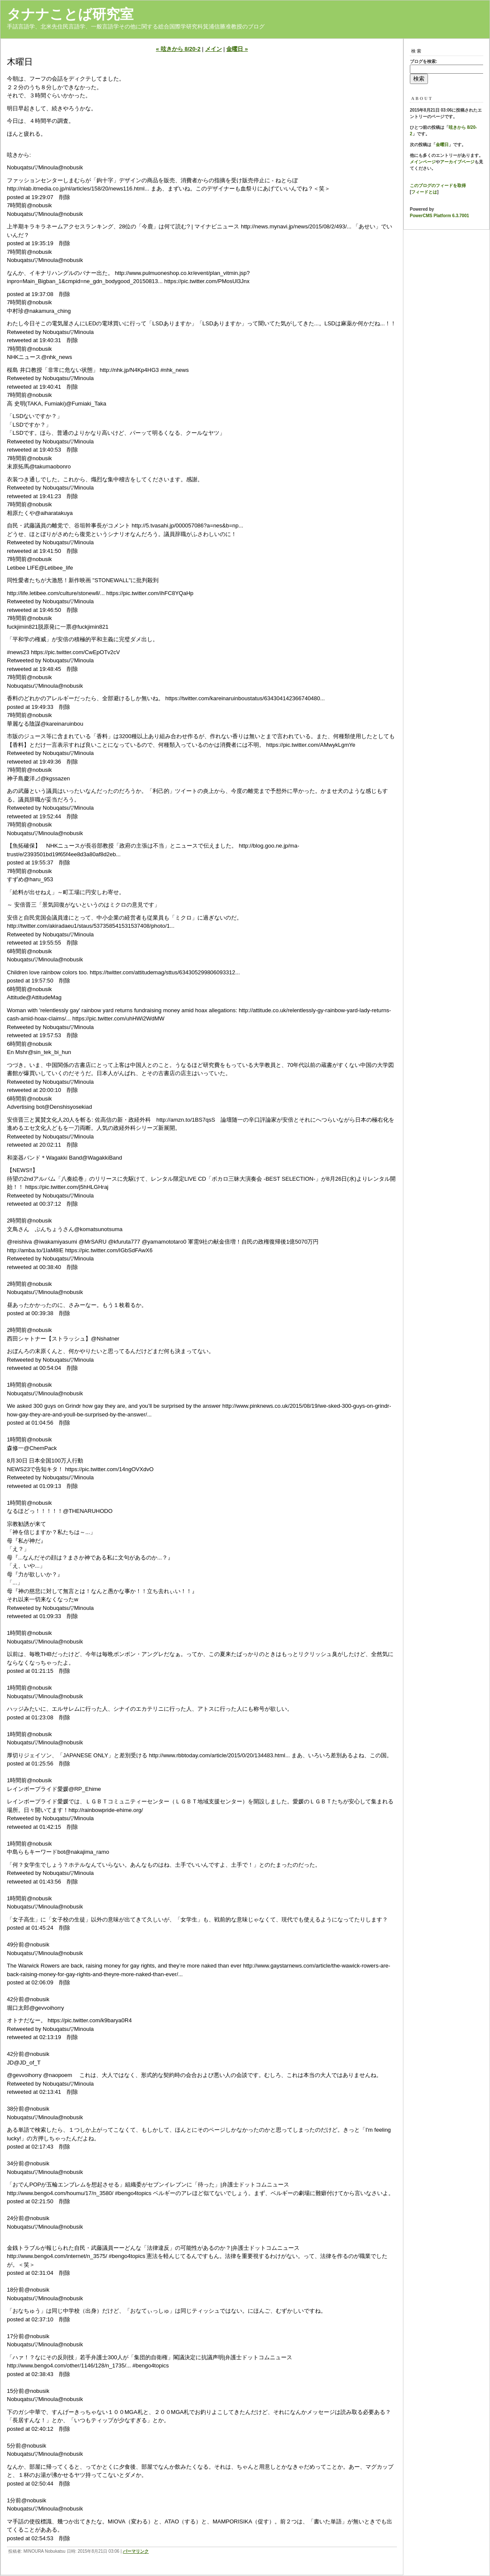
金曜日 (442, 144)
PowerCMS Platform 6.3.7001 (439, 215)
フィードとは (424, 192)
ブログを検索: (423, 61)
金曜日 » (237, 49)
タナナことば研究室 (70, 14)
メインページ (423, 161)
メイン (213, 49)
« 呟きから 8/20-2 (178, 49)
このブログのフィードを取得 (438, 185)
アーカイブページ (457, 161)
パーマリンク (136, 2551)
